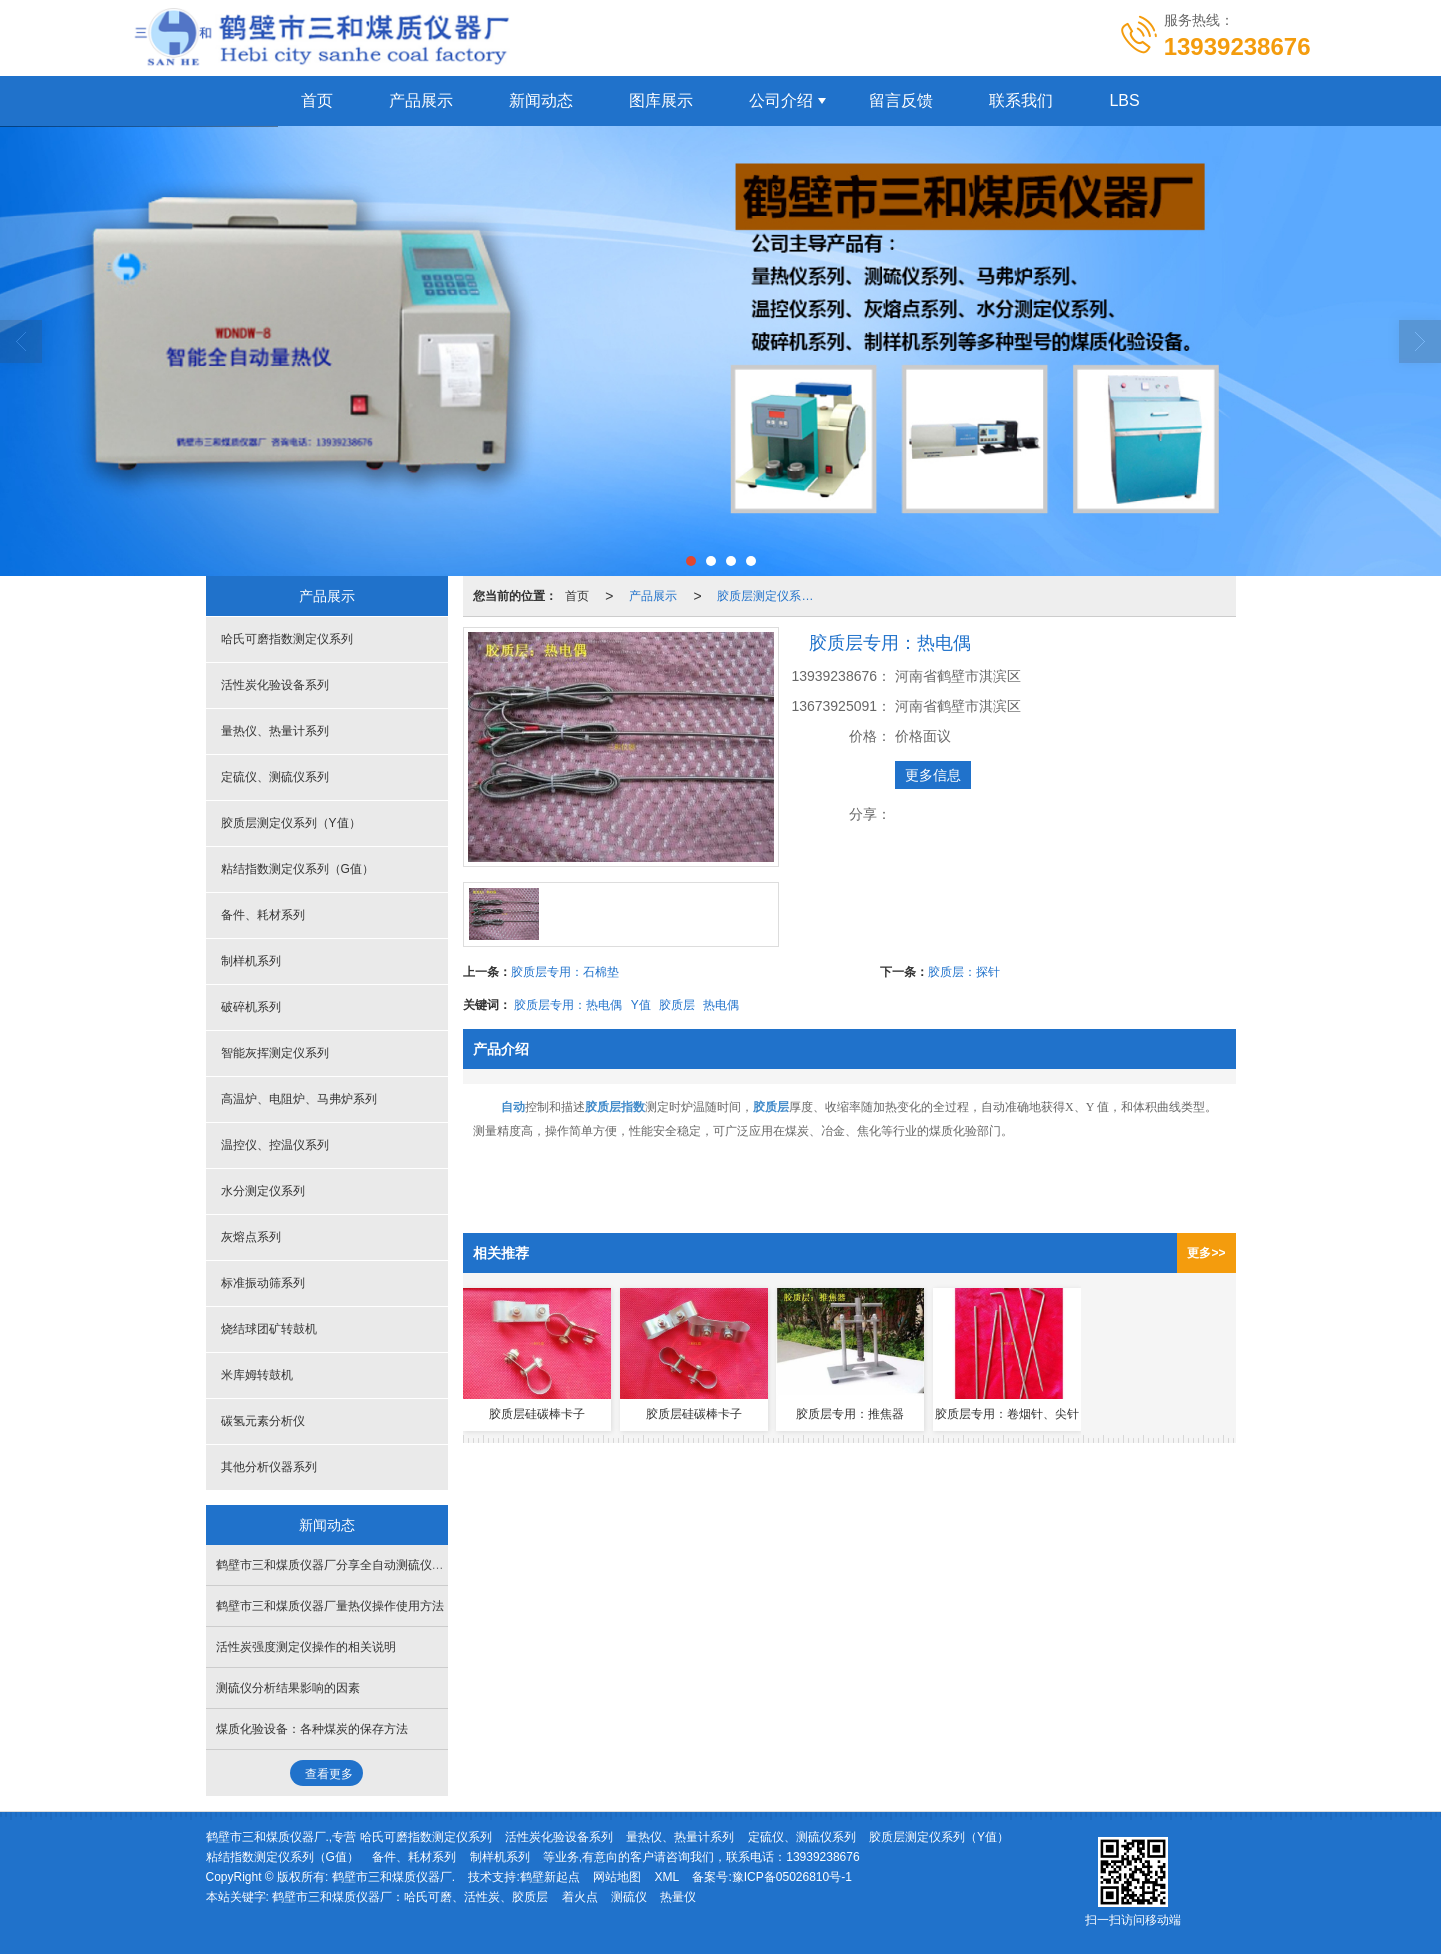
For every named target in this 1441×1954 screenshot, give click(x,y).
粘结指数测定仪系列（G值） (297, 869)
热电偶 (721, 1005)
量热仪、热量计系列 (275, 731)
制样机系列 (251, 961)
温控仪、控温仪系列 (275, 1145)
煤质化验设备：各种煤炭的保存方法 (312, 1729)
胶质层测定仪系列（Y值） (771, 596)
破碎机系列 (251, 1007)
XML (666, 1877)
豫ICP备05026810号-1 (792, 1877)
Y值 (641, 1005)
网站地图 (617, 1877)
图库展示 (661, 100)
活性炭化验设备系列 (275, 685)
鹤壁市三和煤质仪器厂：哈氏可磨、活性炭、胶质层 (410, 1897)
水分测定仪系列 (263, 1191)
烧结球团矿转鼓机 (269, 1329)
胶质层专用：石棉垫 (565, 972)
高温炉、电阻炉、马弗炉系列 (299, 1099)
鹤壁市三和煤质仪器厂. (393, 1877)
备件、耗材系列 (263, 915)
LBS (1124, 100)
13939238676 (822, 1857)
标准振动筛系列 (263, 1283)
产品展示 (421, 100)
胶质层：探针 (964, 972)
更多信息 (933, 775)
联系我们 (1021, 100)
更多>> (1206, 1253)
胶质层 (677, 1005)
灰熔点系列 (251, 1237)
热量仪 (678, 1897)
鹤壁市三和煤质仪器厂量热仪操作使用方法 (330, 1606)
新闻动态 (541, 100)
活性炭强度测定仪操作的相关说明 (306, 1647)
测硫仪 (629, 1897)
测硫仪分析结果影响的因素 (288, 1688)
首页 (317, 100)
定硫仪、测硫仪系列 (275, 777)
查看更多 (329, 1774)
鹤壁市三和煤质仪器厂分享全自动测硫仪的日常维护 (354, 1565)
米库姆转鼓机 (257, 1375)
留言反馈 (901, 100)
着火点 (580, 1897)
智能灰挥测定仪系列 (275, 1053)
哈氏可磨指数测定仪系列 (287, 639)
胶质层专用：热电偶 (568, 1005)
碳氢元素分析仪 (263, 1421)
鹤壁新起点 (550, 1877)
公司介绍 (781, 100)
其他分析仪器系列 (269, 1467)
